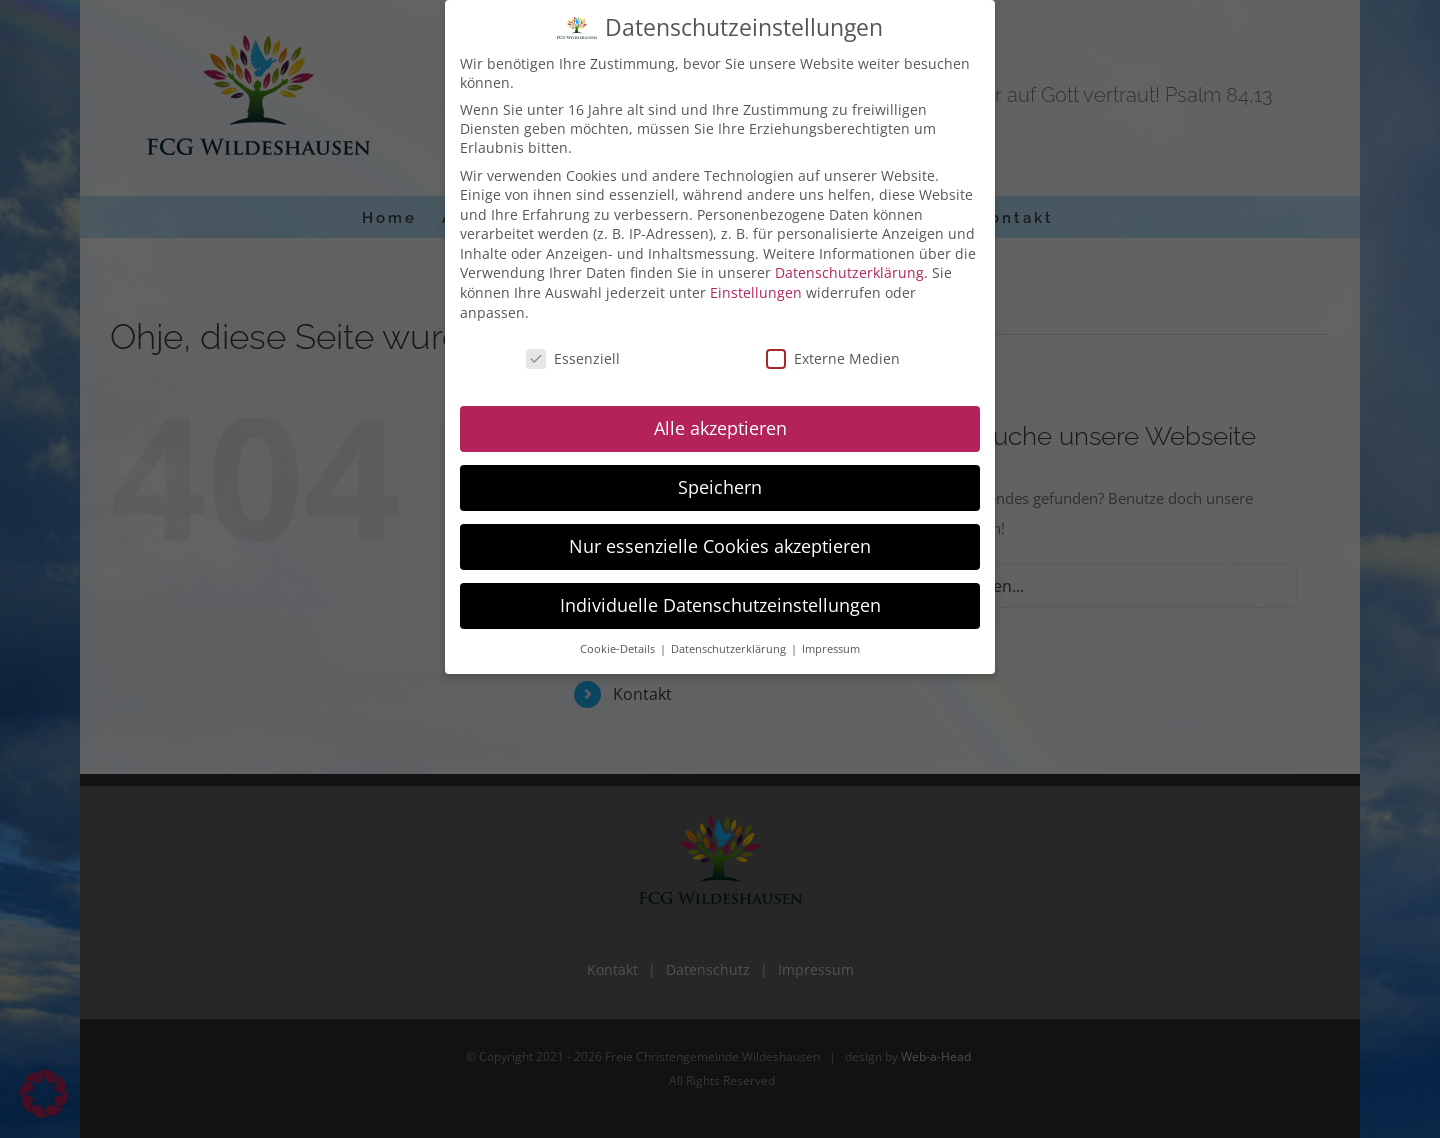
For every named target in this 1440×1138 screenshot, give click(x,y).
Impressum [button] (831, 644)
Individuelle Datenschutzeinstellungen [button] (720, 600)
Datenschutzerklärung (849, 267)
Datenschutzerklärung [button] (730, 644)
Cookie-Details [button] (619, 644)
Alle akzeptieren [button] (720, 423)
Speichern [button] (720, 482)
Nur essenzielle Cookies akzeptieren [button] (720, 541)
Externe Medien (833, 352)
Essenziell (573, 352)
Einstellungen (756, 287)
